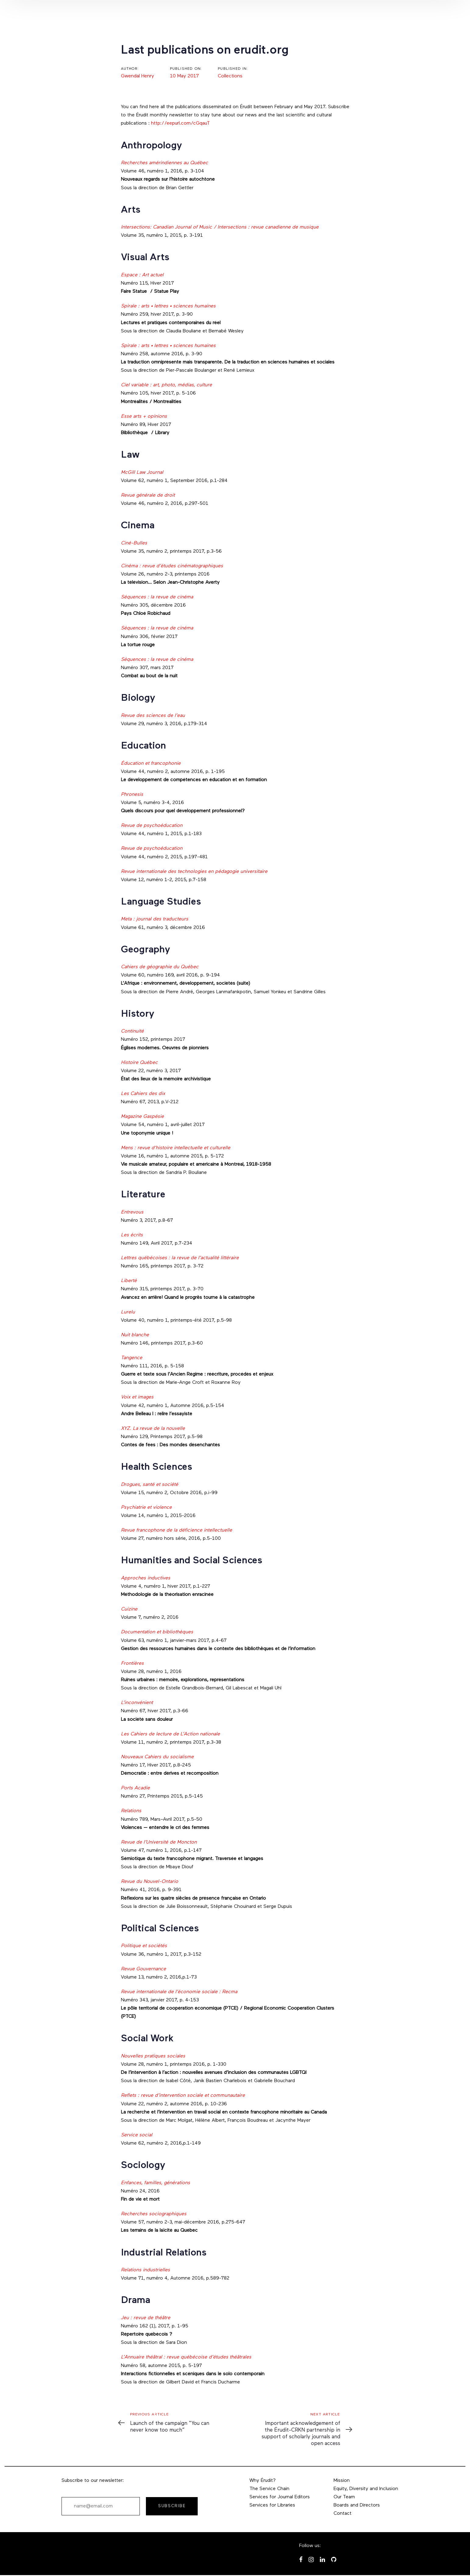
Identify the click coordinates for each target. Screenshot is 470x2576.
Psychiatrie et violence (146, 1507)
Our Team (344, 2497)
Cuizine (129, 1609)
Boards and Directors (357, 2505)
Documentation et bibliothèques (158, 1632)
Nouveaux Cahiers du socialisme (157, 1757)
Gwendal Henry (137, 76)
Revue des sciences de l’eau (153, 715)
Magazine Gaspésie (142, 1116)
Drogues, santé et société (149, 1484)
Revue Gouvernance (143, 1969)
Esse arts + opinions (144, 416)
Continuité (133, 1031)
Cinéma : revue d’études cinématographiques (172, 566)
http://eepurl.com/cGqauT (181, 123)
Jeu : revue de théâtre (145, 2318)
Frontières (132, 1663)
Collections (230, 76)
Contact (343, 2513)
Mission (342, 2480)
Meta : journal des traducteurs (154, 919)
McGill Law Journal (142, 472)
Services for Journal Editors (279, 2497)
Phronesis (132, 794)
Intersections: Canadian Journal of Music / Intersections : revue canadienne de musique (220, 227)
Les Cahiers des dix (143, 1093)
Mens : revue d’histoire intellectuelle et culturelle (175, 1148)
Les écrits (132, 1235)
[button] (377, 16)
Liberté (129, 1280)
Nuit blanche (135, 1335)
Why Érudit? (262, 2480)
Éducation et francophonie (151, 763)
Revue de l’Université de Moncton (159, 1842)
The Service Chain (269, 2488)
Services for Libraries (272, 2505)
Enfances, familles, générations (155, 2183)
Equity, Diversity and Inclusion (366, 2488)
